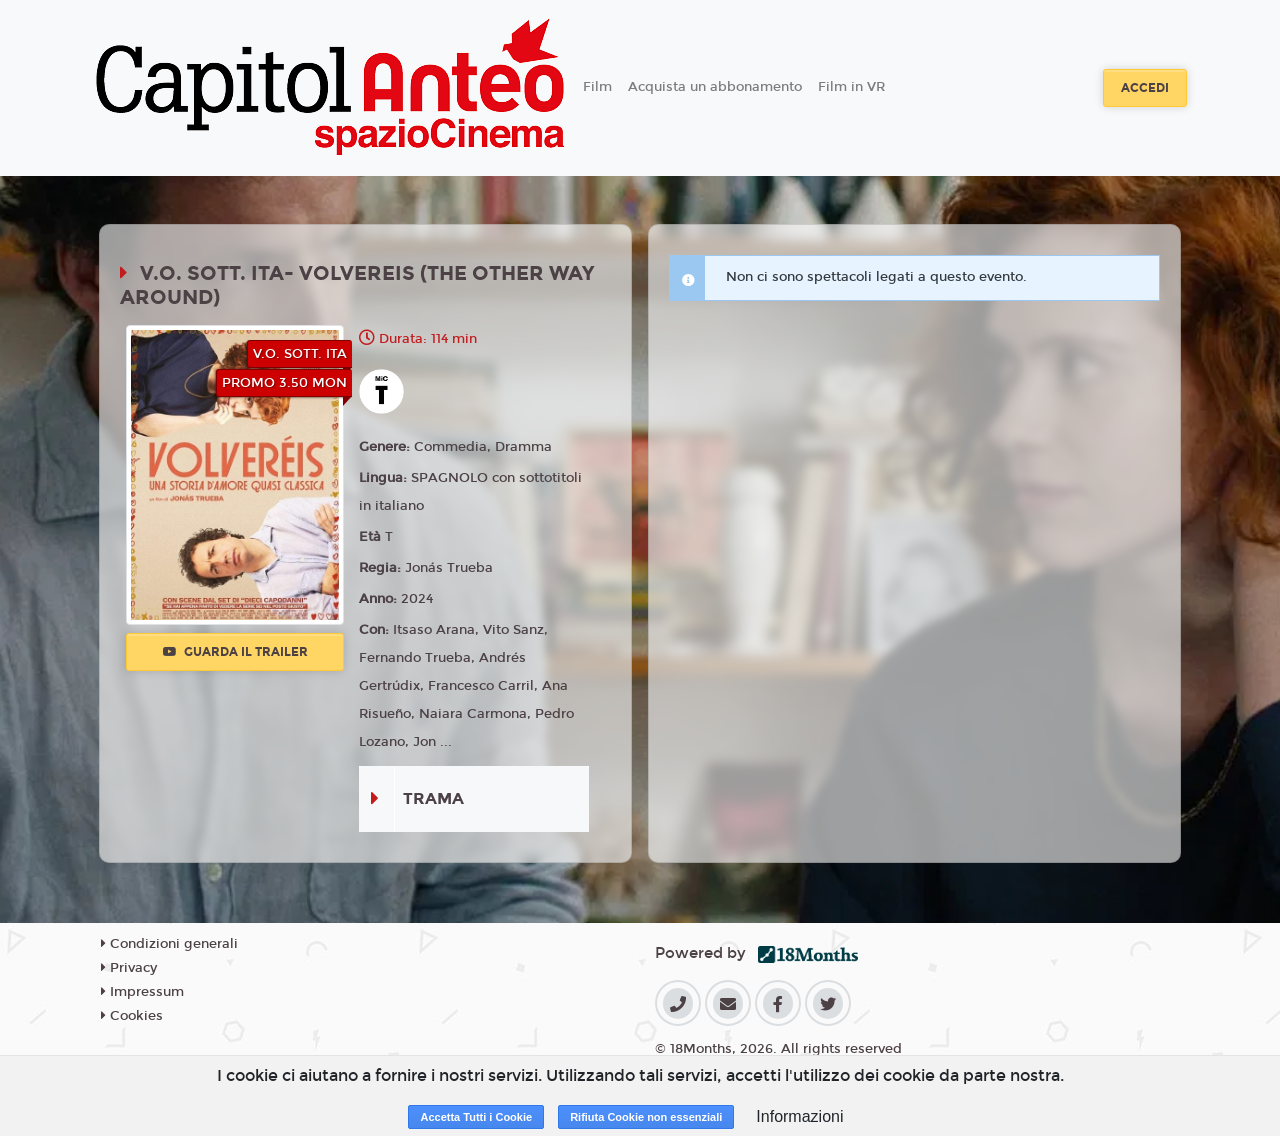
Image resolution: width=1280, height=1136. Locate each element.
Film (597, 87)
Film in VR (851, 87)
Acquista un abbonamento (715, 87)
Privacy (129, 968)
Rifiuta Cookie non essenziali (646, 1117)
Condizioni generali (169, 944)
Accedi (1145, 88)
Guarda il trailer (235, 652)
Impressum (142, 992)
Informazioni (799, 1116)
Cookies (132, 1016)
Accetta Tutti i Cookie (476, 1117)
